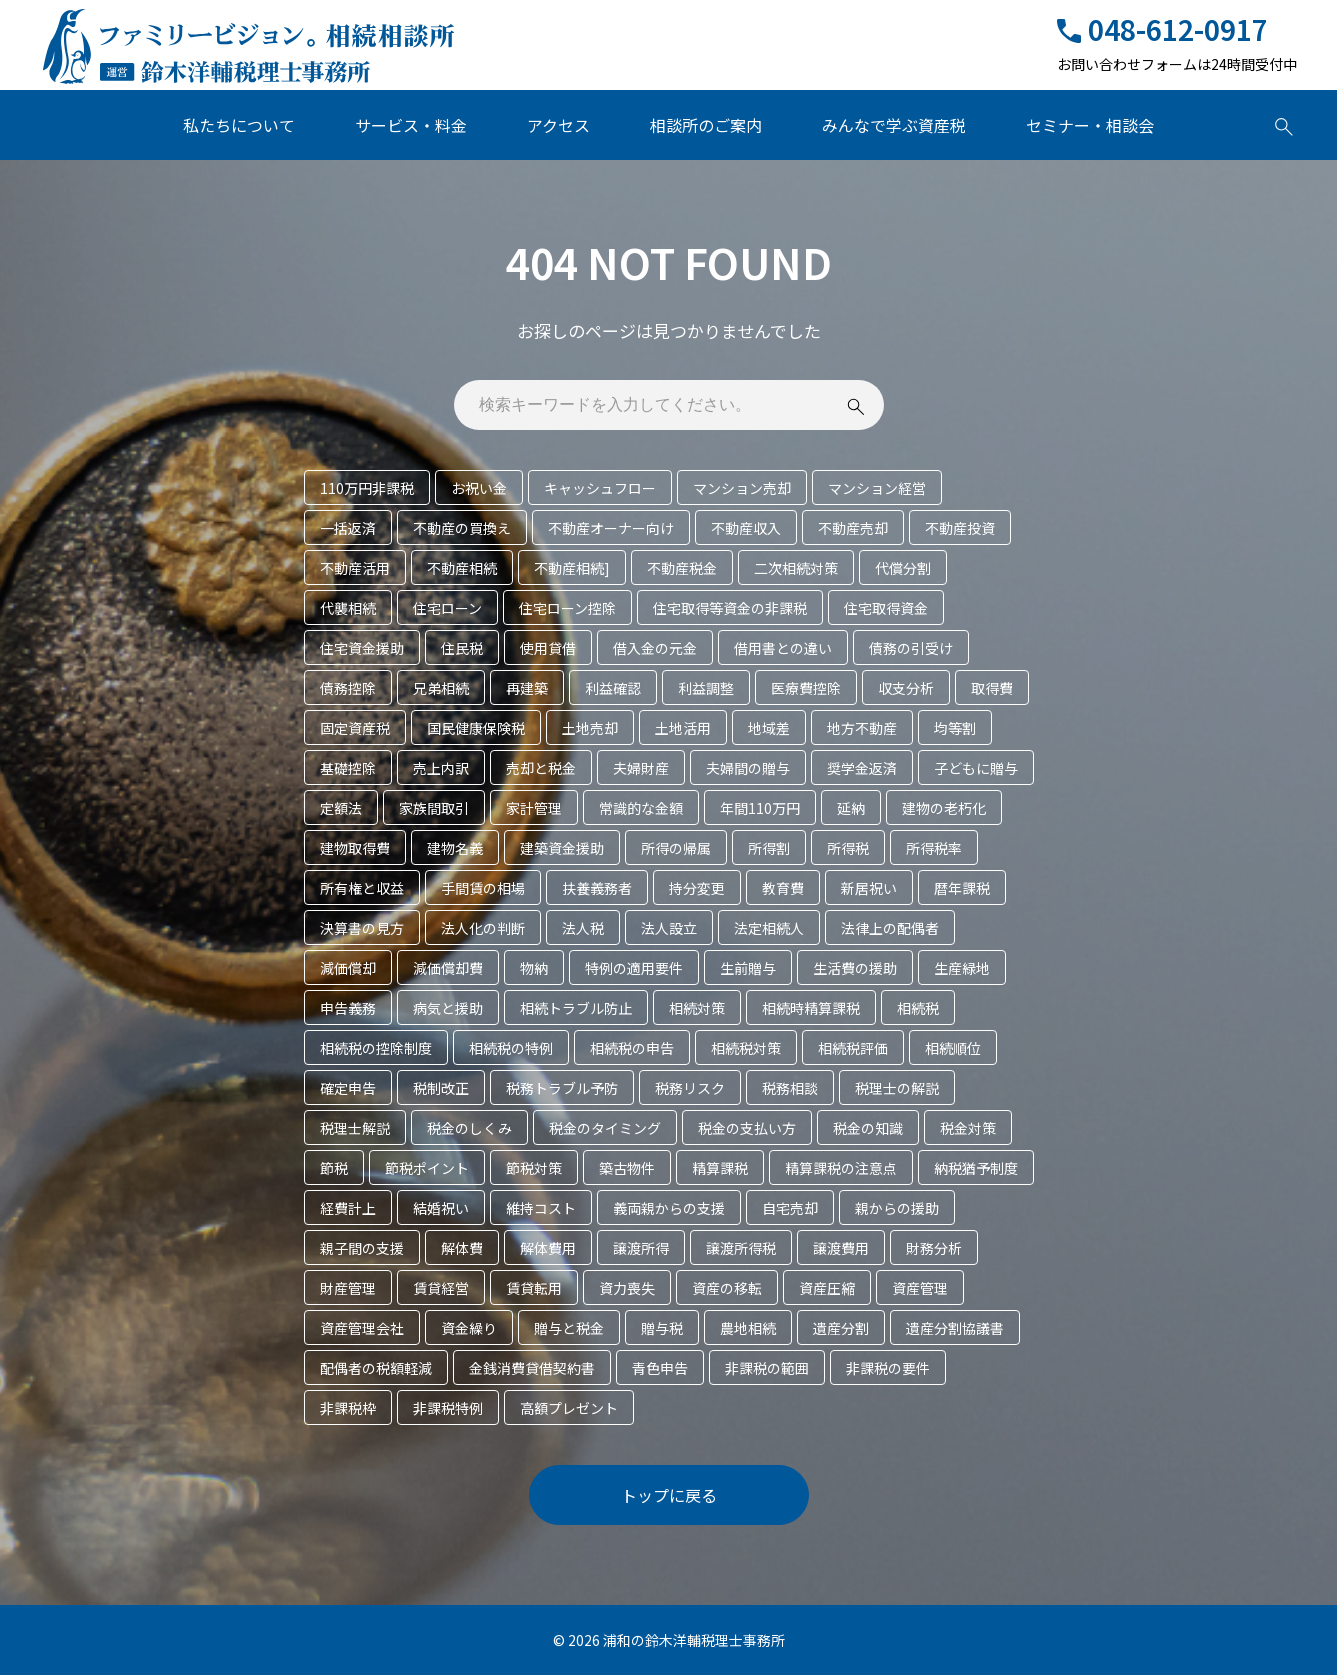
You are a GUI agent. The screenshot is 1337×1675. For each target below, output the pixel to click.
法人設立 (669, 928)
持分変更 (697, 888)
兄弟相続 (441, 688)
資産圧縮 (827, 1288)
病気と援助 (448, 1008)
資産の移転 (727, 1288)
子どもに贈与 (976, 768)
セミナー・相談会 (1090, 125)
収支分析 (906, 688)
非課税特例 (448, 1408)
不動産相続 (462, 568)
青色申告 (660, 1368)
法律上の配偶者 (890, 928)
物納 (534, 968)
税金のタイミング (605, 1128)
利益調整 (706, 688)
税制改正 (441, 1088)
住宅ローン (447, 608)
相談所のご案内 (706, 125)
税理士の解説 (897, 1088)
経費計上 (348, 1208)
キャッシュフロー (600, 488)
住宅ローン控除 (567, 608)
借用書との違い (783, 648)
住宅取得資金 (886, 608)
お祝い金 (479, 488)
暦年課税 (962, 888)
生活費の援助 (855, 968)
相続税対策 (746, 1048)
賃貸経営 (441, 1288)
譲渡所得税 (741, 1248)
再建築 (527, 688)
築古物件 (627, 1168)
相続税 (918, 1008)
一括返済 (348, 528)
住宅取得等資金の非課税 (730, 608)
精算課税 (720, 1168)
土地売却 (590, 728)
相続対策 (697, 1008)
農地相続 (748, 1328)
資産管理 (920, 1288)
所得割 (769, 848)
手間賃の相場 (483, 888)
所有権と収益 (362, 888)
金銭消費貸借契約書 (532, 1368)
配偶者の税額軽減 (376, 1368)
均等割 (955, 728)
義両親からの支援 (669, 1208)
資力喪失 (627, 1288)
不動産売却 (853, 528)
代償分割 (903, 568)
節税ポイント (427, 1168)
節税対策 (534, 1168)
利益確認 (613, 688)
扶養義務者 (597, 888)
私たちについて (239, 125)
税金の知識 (868, 1128)
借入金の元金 (655, 648)
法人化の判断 (483, 928)
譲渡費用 (841, 1248)
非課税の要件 (888, 1368)
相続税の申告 (632, 1048)
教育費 (783, 888)
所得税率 (934, 848)
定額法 (341, 808)
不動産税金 (682, 568)
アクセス (558, 125)
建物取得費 (355, 848)
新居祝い (869, 888)
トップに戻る (669, 1495)
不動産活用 (355, 568)
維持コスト (541, 1208)
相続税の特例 (511, 1048)
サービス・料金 (411, 125)
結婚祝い (441, 1208)
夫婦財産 (641, 768)
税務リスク (690, 1088)
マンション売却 (742, 488)
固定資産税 (355, 728)
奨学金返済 (862, 768)
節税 (334, 1168)
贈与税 (662, 1328)
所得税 (848, 848)
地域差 (769, 728)
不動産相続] (572, 568)
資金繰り (469, 1328)
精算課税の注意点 (841, 1168)
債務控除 (348, 688)
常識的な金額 (641, 808)
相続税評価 (853, 1048)
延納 (851, 808)
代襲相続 (348, 608)
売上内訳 (441, 768)
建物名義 (455, 848)
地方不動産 (862, 728)
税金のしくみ (469, 1128)
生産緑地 (962, 968)
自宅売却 (790, 1208)
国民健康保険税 (476, 728)
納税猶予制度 (976, 1168)
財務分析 (934, 1248)
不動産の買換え (462, 528)
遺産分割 (841, 1328)
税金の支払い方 (747, 1128)
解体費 (462, 1248)
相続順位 (953, 1048)
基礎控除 (348, 768)
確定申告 (348, 1088)
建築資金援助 (562, 848)
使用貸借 (548, 648)
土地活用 (683, 728)
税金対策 (968, 1128)
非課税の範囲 (767, 1368)
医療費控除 (806, 688)
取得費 (992, 688)
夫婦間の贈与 (748, 768)
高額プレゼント (569, 1408)
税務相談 (790, 1088)
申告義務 (348, 1008)
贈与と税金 (569, 1328)
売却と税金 (541, 768)
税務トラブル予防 (562, 1088)
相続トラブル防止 (576, 1008)
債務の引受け (911, 648)
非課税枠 (348, 1408)
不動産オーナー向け (611, 528)
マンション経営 (877, 488)
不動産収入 (746, 528)
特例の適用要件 (634, 968)
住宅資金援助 (362, 648)
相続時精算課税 (811, 1008)
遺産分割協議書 (955, 1328)
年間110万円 (760, 808)
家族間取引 (434, 808)
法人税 (583, 928)
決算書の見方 (362, 928)
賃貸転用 (534, 1288)
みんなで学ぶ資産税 (894, 125)
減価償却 (348, 968)
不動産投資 (960, 528)
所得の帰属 (676, 848)
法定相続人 (769, 928)
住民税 (462, 648)
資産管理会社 (362, 1328)
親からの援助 (897, 1208)
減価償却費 (448, 968)
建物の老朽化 (944, 808)
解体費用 (548, 1248)
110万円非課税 (367, 488)
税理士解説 (355, 1128)
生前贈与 (748, 968)
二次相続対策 (796, 568)
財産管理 (348, 1288)
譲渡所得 (641, 1248)
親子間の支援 (362, 1248)
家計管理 (534, 808)
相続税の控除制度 (376, 1048)
